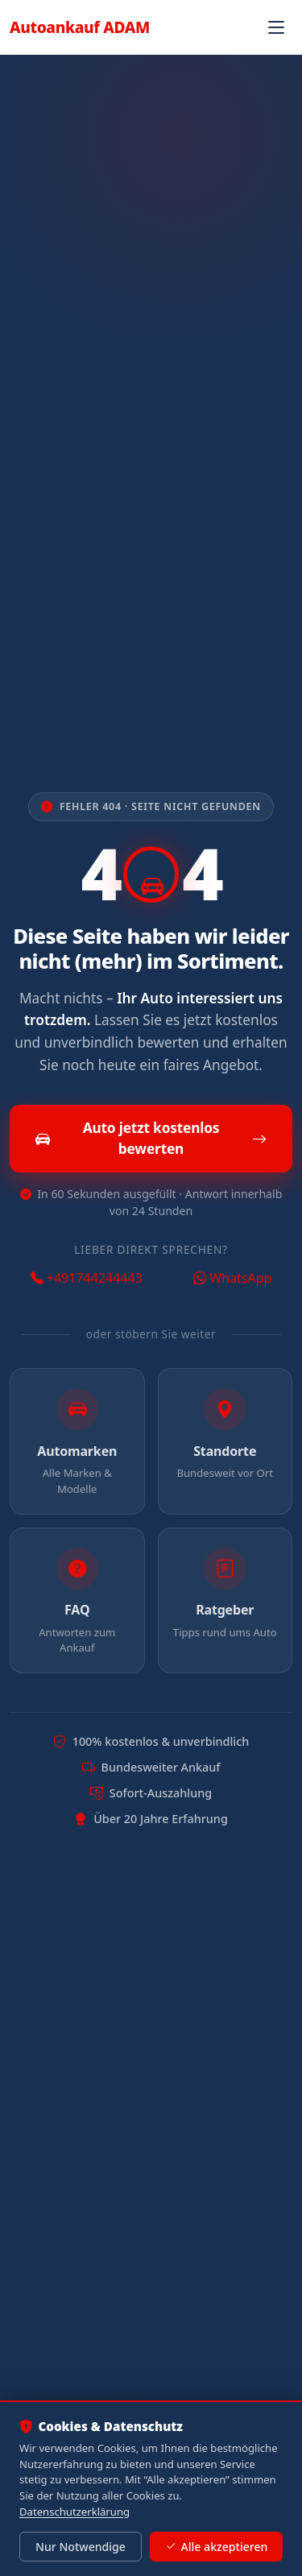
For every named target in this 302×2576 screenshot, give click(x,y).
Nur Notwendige (80, 2546)
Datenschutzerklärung (74, 2511)
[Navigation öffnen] (276, 27)
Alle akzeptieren (216, 2547)
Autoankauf (80, 27)
